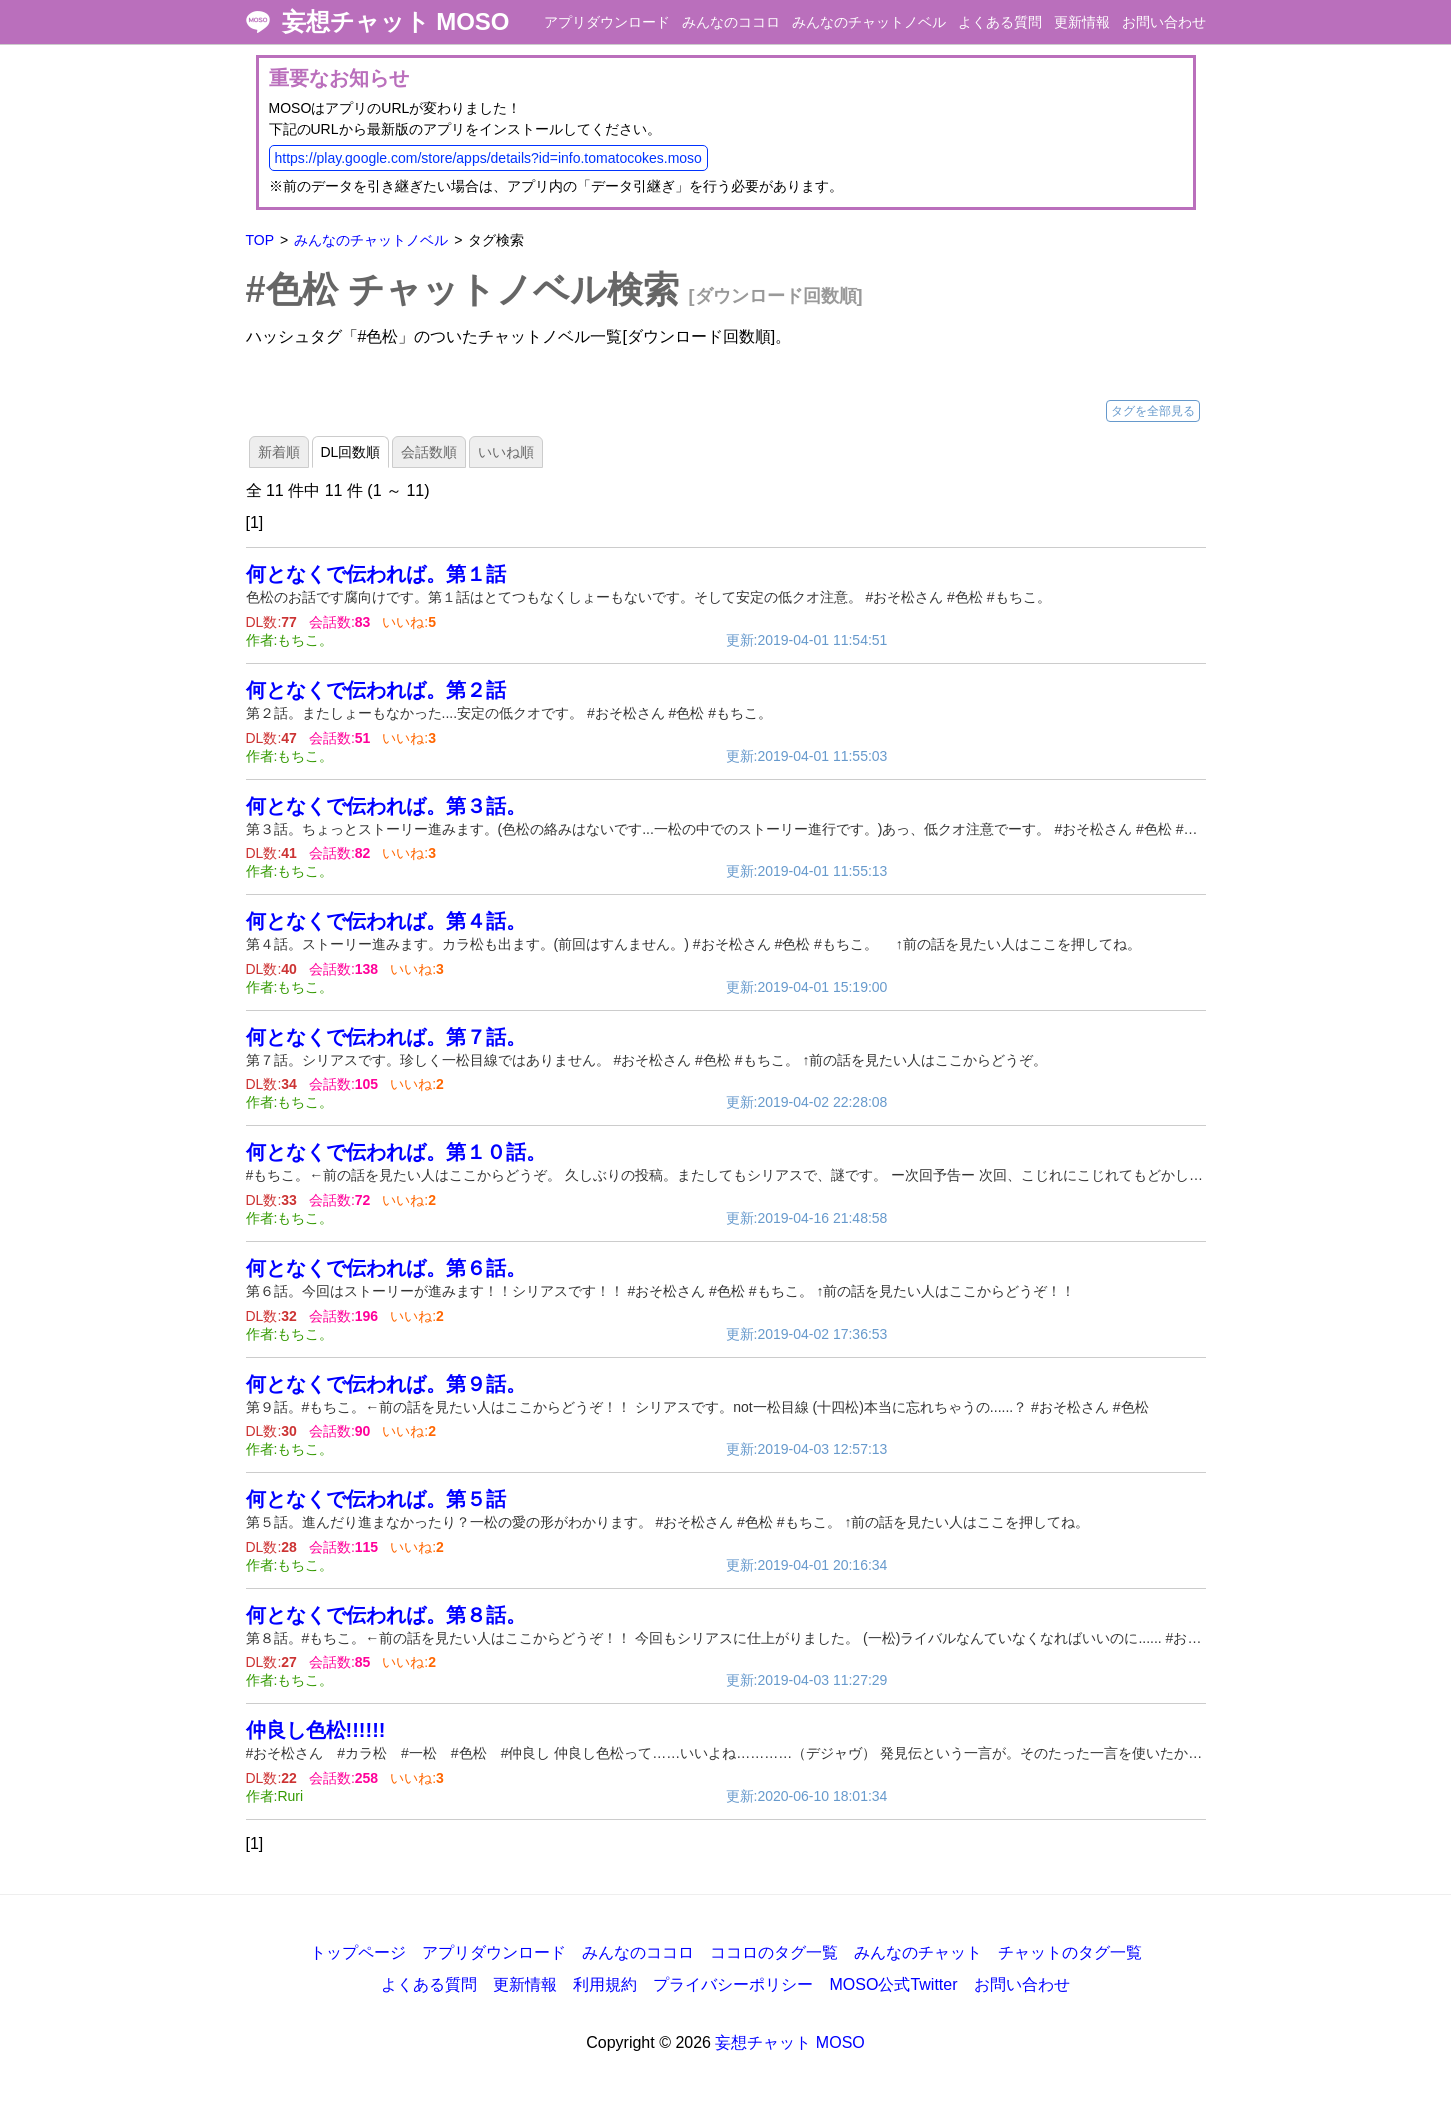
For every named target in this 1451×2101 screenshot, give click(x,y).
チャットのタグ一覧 (1070, 1952)
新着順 (279, 452)
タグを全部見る (1153, 411)
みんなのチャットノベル (869, 22)
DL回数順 (351, 452)
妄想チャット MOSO (396, 22)
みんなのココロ (731, 22)
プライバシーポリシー (733, 1984)
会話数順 (429, 452)
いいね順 (506, 452)
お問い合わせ (1164, 22)
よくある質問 (1000, 22)
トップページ (358, 1952)
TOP (260, 240)
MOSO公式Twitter (893, 1984)
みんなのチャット (918, 1952)
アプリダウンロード (607, 22)
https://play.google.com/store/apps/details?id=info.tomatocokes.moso (488, 158)
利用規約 (605, 1984)
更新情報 (1082, 22)
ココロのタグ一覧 (774, 1952)
